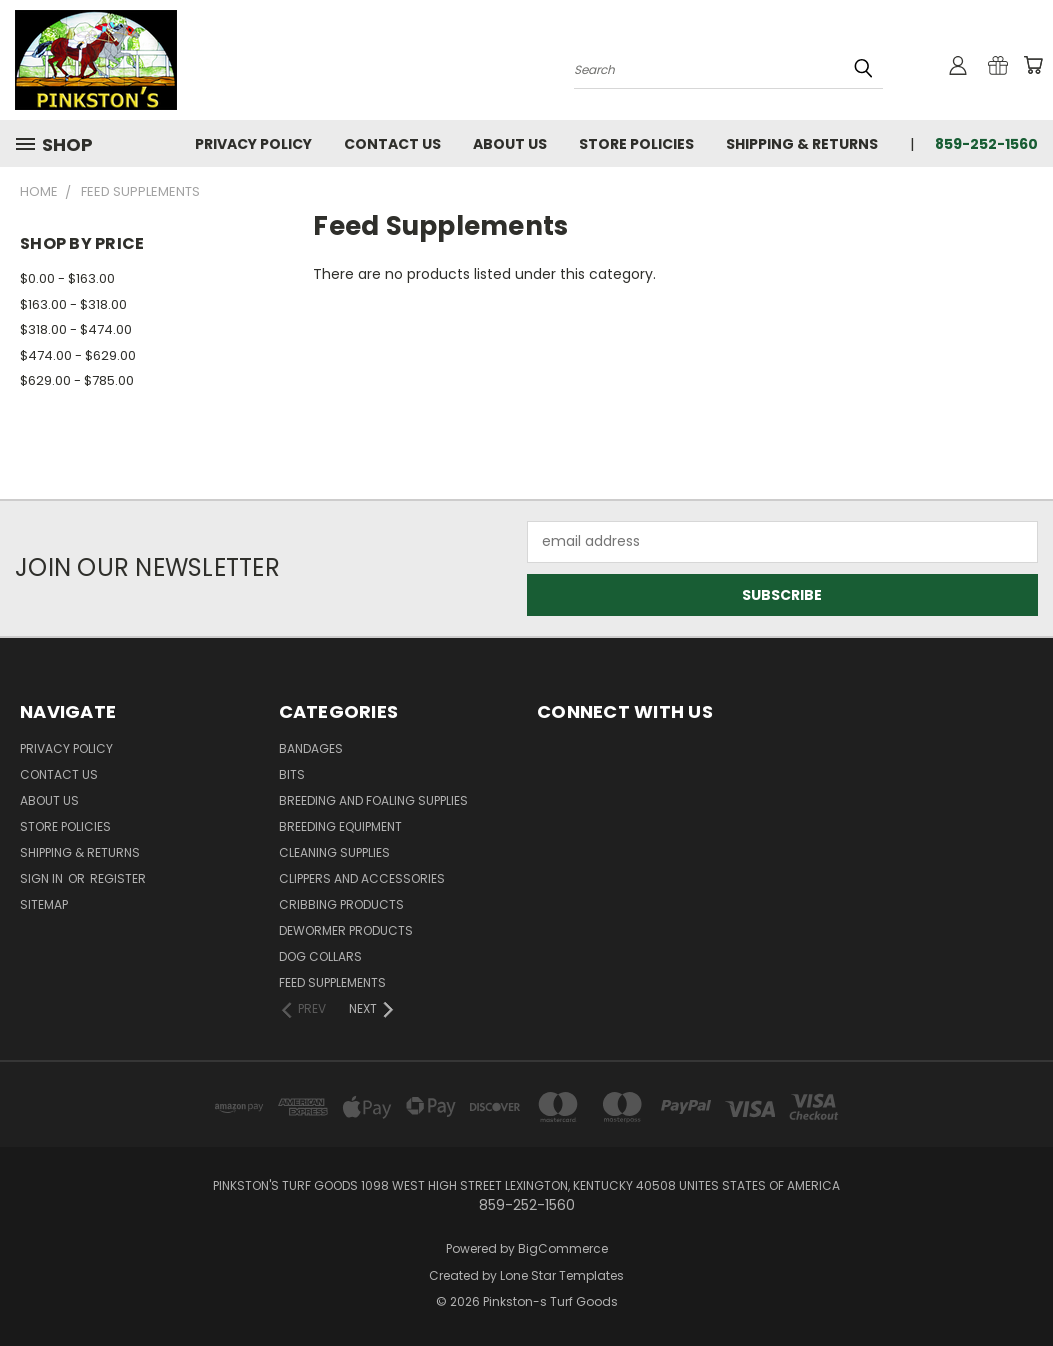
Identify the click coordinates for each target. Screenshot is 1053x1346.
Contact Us (392, 144)
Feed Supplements (332, 982)
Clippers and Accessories (362, 878)
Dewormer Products (346, 930)
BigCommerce (563, 1248)
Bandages (311, 748)
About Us (510, 144)
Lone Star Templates (562, 1275)
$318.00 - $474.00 (76, 329)
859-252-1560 (986, 144)
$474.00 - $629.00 (78, 355)
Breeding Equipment (340, 826)
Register (118, 878)
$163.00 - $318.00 (73, 304)
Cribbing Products (341, 904)
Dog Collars (320, 956)
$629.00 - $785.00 (77, 380)
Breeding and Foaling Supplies (373, 800)
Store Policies (636, 144)
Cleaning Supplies (334, 852)
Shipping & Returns (802, 144)
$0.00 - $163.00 (67, 278)
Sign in (43, 878)
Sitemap (44, 904)
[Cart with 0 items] (1033, 65)
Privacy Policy (253, 144)
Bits (292, 774)
